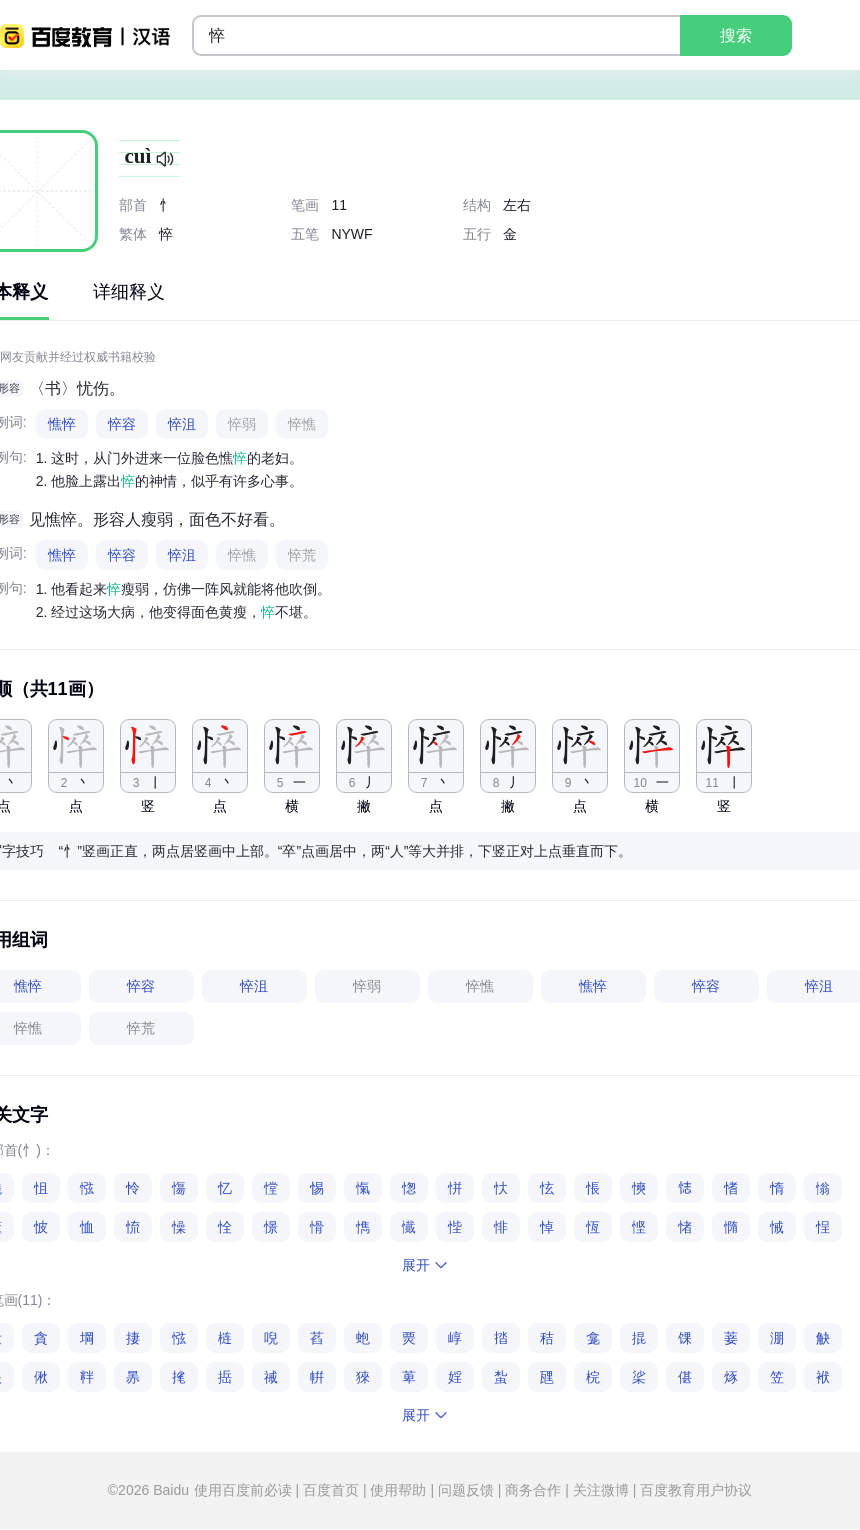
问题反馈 (466, 1490)
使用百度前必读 (245, 1490)
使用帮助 (399, 1490)
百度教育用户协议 (694, 1490)
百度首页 (331, 1490)
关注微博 (601, 1490)
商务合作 (533, 1490)
